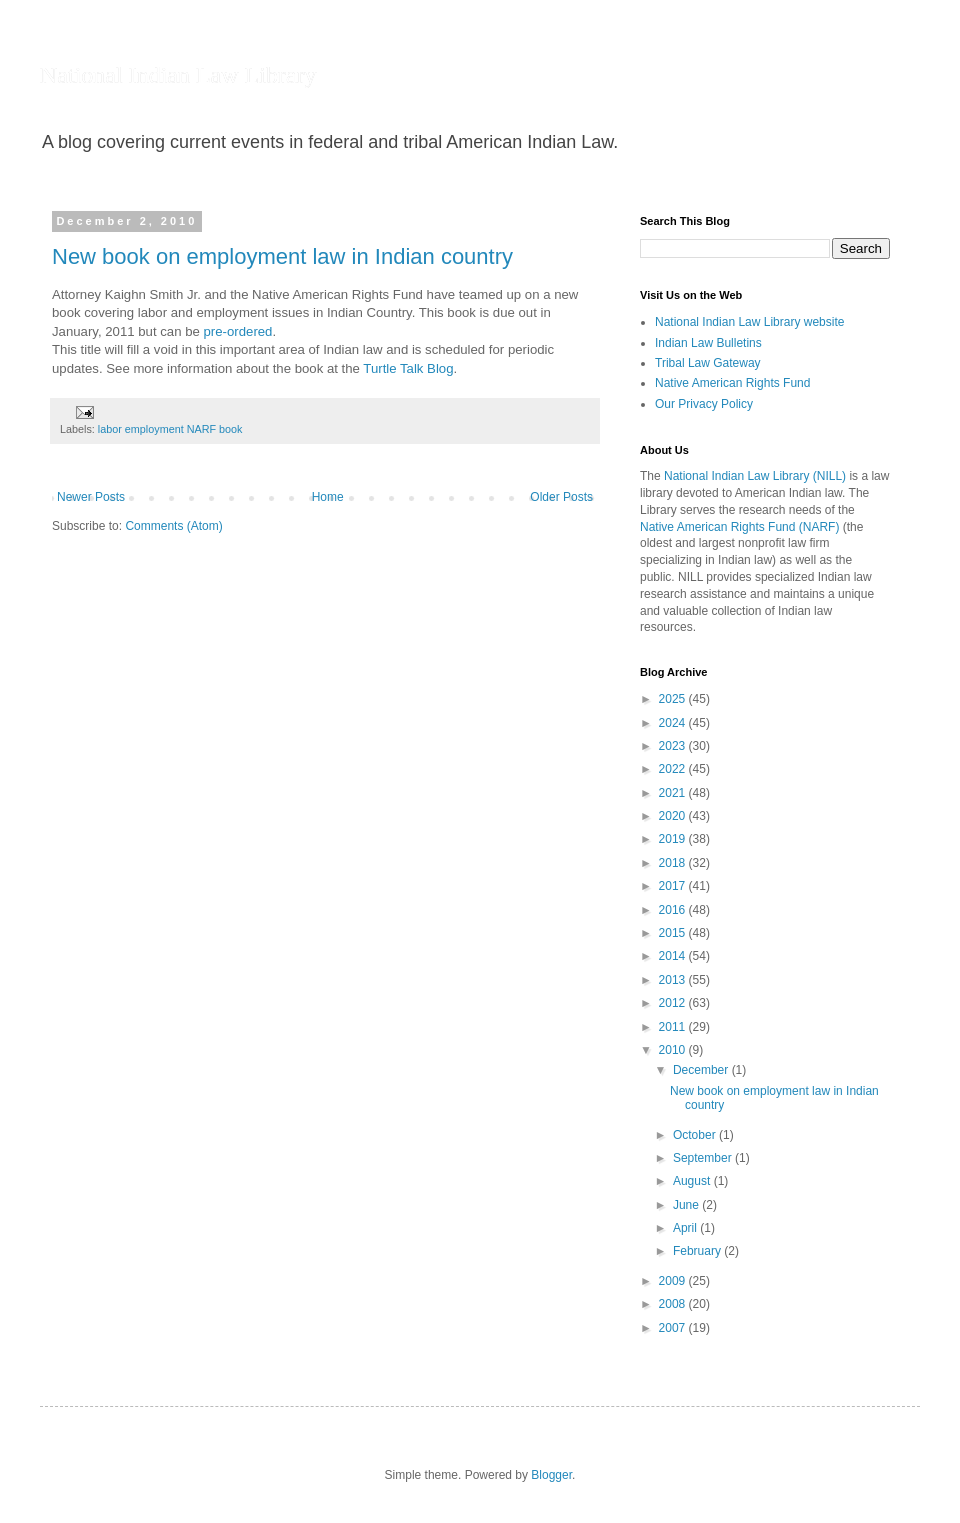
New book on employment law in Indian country (282, 256)
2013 (674, 980)
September (704, 1158)
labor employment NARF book (170, 429)
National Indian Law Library (178, 75)
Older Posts (561, 497)
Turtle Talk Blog (408, 368)
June (687, 1205)
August (693, 1181)
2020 (674, 816)
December (702, 1070)
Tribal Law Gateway (708, 363)
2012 (674, 1003)
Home (328, 497)
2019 (674, 839)
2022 (674, 769)
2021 (674, 793)
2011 (674, 1027)
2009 (674, 1281)
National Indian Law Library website (749, 322)
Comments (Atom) (173, 526)
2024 (674, 723)
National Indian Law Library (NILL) (755, 476)
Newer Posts (91, 497)
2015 (674, 933)
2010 (674, 1050)
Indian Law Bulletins (708, 343)
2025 (674, 699)
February (698, 1251)
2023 (674, 746)
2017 (674, 886)
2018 (674, 863)
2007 (674, 1328)
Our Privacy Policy (704, 404)
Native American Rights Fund (732, 383)
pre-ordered (238, 331)
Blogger (551, 1475)
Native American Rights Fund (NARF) (739, 527)
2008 (674, 1304)
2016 (674, 910)
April (686, 1228)
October (696, 1135)
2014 (674, 956)
